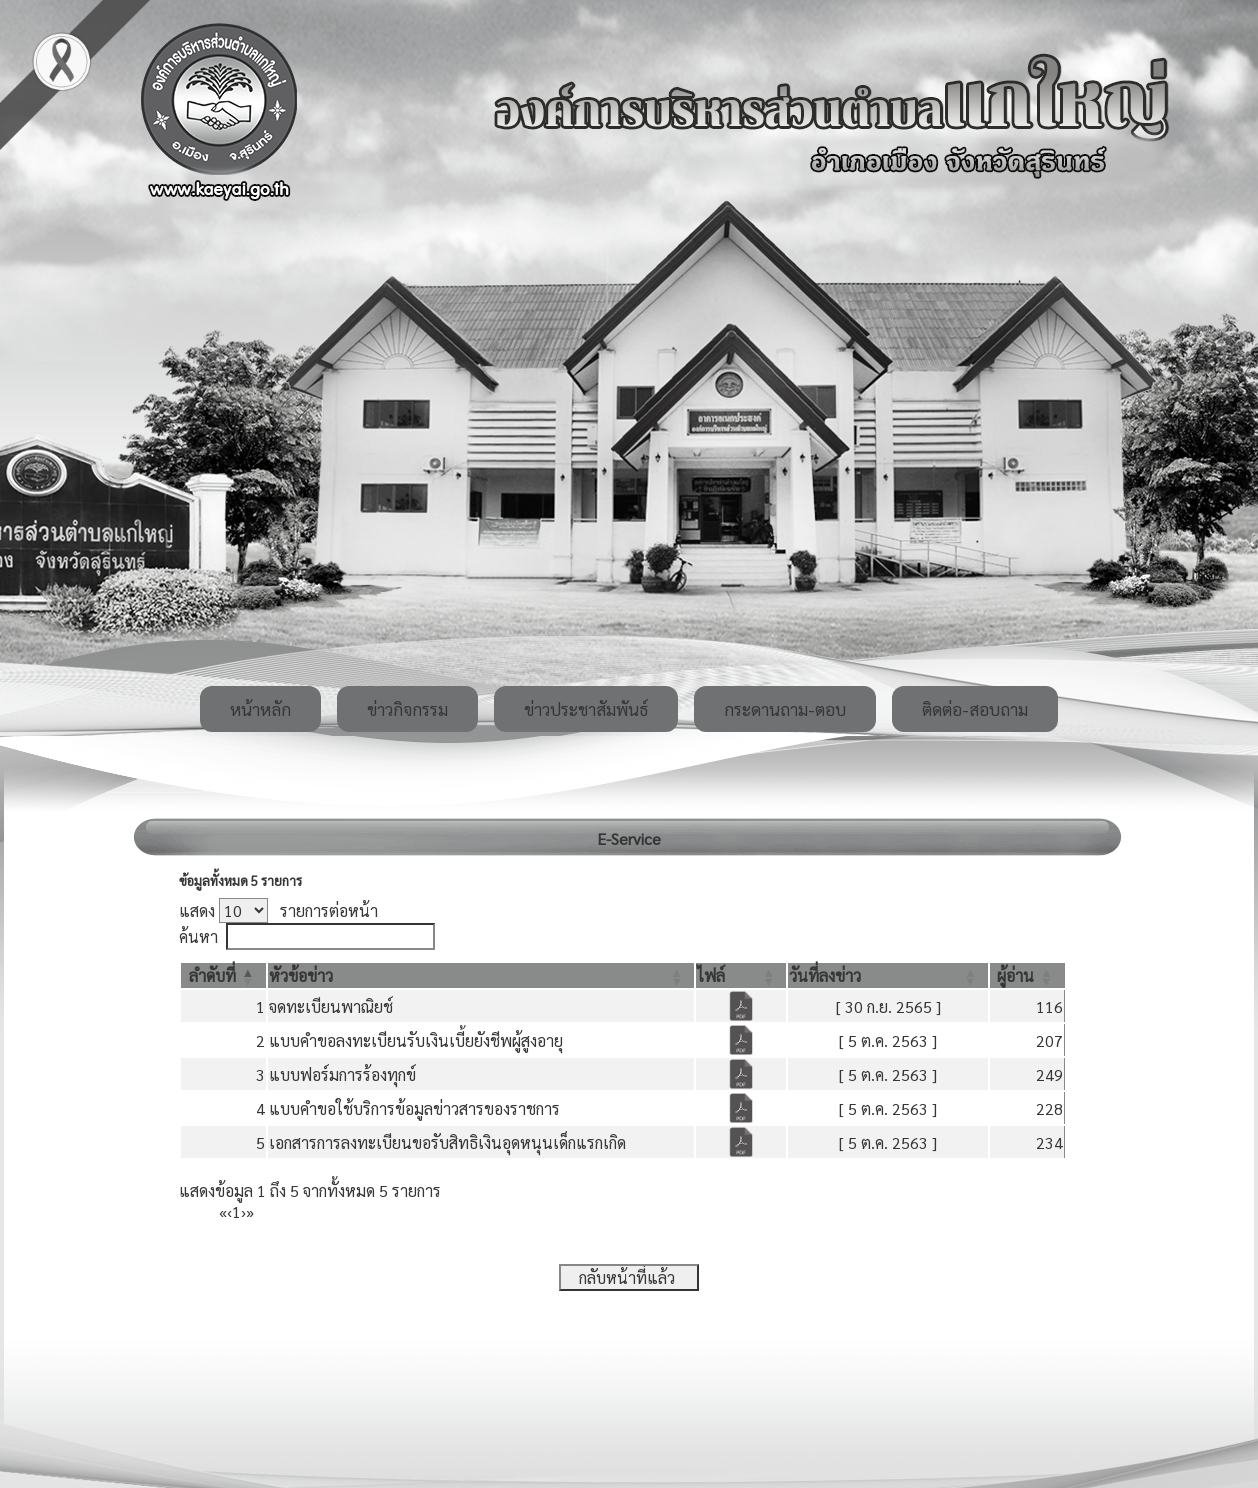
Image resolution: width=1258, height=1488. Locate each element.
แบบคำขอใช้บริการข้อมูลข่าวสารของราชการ (414, 1108)
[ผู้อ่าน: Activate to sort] (1027, 975)
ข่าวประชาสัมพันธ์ (586, 709)
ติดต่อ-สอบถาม (975, 709)
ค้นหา (198, 936)
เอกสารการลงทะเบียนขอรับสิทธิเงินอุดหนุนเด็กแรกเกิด (447, 1142)
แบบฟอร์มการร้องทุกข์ (342, 1074)
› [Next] (243, 1211)
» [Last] (250, 1211)
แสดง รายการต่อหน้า (278, 910)
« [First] (223, 1211)
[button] (212, 975)
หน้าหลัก (260, 709)
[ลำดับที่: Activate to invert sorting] (223, 975)
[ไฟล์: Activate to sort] (741, 975)
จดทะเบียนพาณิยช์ (331, 1006)
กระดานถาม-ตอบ (785, 709)
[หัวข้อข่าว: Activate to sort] (481, 975)
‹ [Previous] (229, 1211)
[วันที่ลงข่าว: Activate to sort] (888, 975)
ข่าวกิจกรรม (407, 709)
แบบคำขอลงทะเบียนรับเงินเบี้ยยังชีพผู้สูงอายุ (416, 1040)
